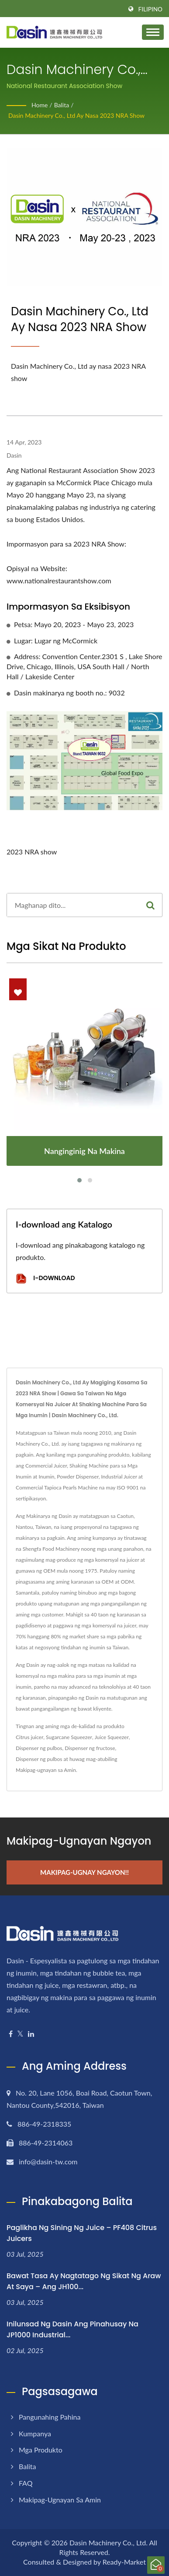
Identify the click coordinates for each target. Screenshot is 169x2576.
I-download (45, 1278)
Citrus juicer (29, 1737)
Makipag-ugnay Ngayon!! (84, 1872)
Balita (61, 105)
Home (39, 105)
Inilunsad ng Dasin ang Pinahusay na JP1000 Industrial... (72, 2329)
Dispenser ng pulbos (39, 1748)
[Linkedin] (31, 2034)
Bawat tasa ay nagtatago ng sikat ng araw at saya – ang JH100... (84, 2281)
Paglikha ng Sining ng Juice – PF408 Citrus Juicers (82, 2233)
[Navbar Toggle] (153, 32)
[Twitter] (20, 2034)
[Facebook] (11, 2034)
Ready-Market (124, 2562)
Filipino (150, 9)
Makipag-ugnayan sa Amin (46, 1770)
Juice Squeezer (112, 1737)
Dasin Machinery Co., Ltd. (108, 2542)
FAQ (25, 2483)
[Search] (73, 905)
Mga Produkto (40, 2449)
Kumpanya (35, 2433)
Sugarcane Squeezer (69, 1737)
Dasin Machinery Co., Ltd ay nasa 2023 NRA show (76, 115)
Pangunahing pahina (49, 2417)
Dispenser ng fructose (90, 1748)
